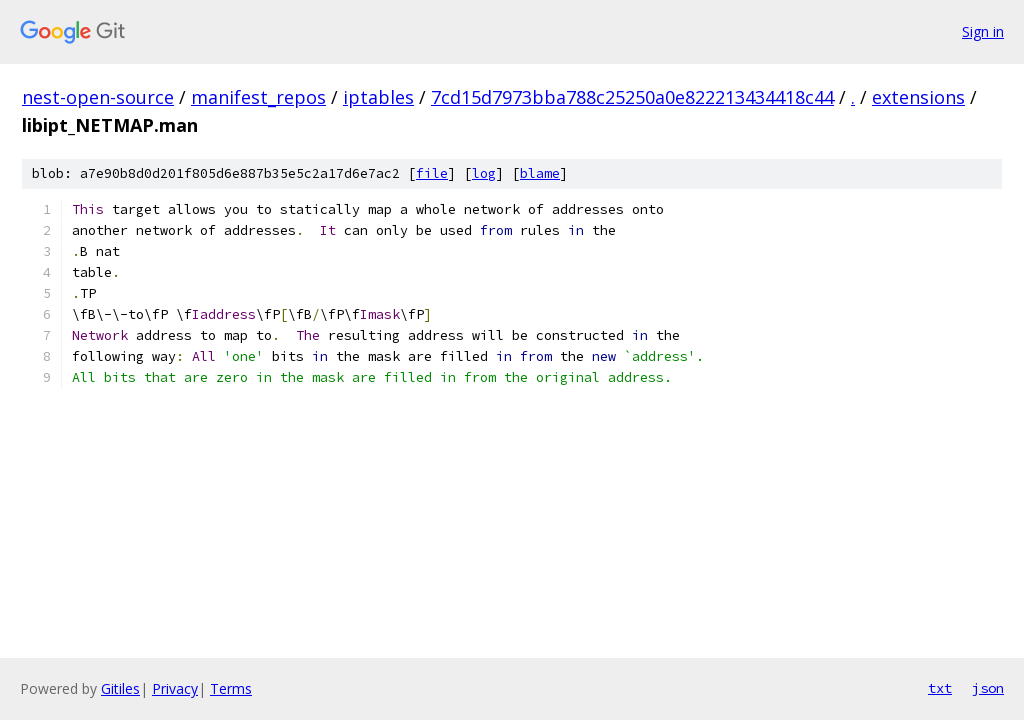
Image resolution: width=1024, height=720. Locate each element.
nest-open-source (98, 97)
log (484, 173)
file (432, 173)
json (988, 688)
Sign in (983, 31)
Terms (231, 688)
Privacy (175, 688)
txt (940, 688)
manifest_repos (258, 97)
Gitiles (120, 688)
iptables (378, 97)
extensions (918, 97)
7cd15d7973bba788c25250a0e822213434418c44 (632, 97)
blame (540, 173)
